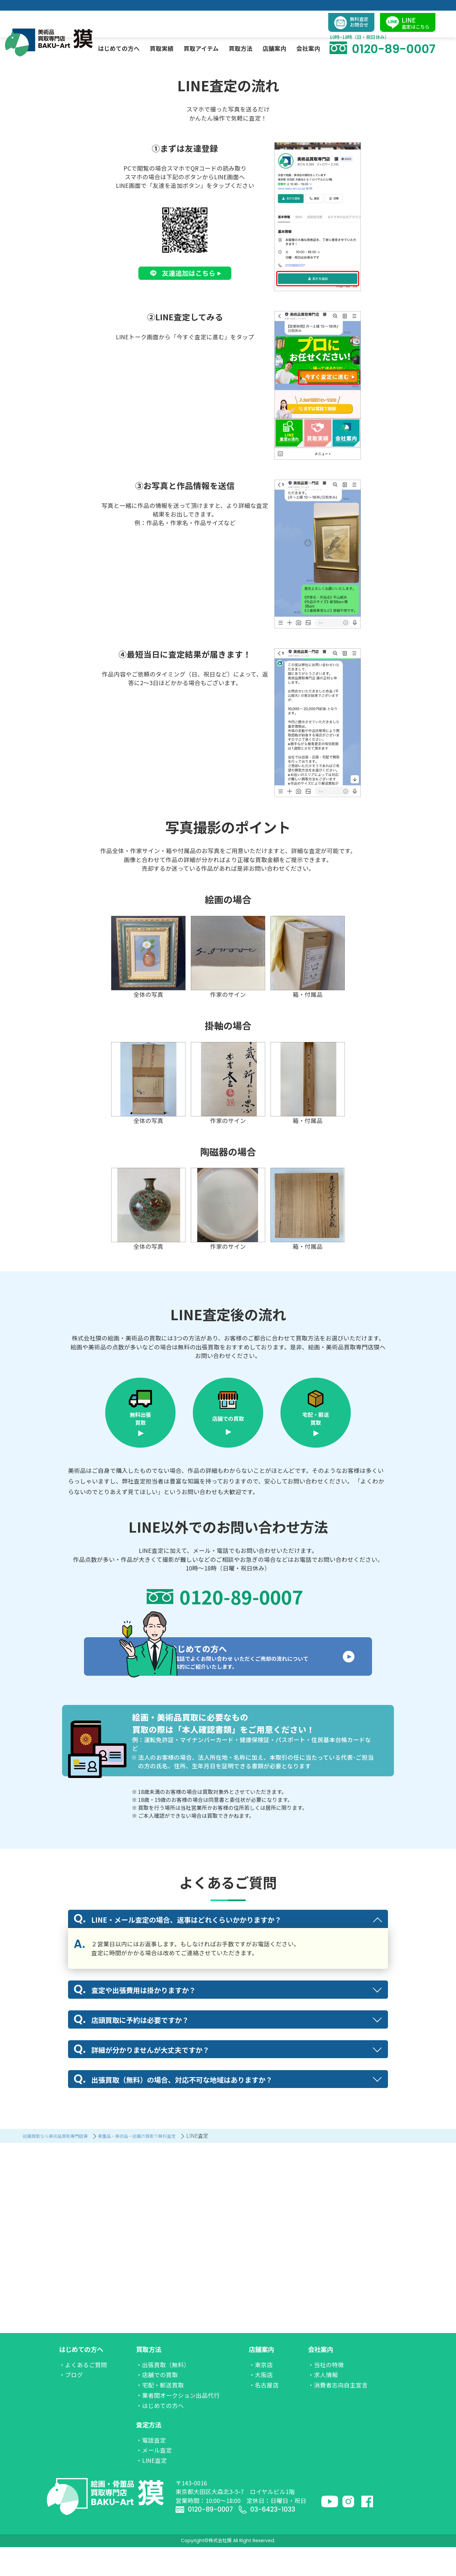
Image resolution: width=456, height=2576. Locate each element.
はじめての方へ (81, 2378)
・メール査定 (154, 2479)
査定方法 (148, 2453)
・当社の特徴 (326, 2393)
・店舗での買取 (157, 2403)
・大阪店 (261, 2403)
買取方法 (148, 2378)
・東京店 (261, 2393)
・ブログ (71, 2403)
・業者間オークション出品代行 (178, 2424)
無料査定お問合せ (356, 10)
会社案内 (320, 2378)
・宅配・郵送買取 (160, 2414)
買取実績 (167, 35)
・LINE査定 (151, 2489)
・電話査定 (151, 2468)
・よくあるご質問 (83, 2393)
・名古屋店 (264, 2414)
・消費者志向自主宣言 (338, 2414)
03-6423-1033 (274, 2538)
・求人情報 (323, 2403)
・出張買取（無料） (163, 2393)
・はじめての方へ (160, 2434)
